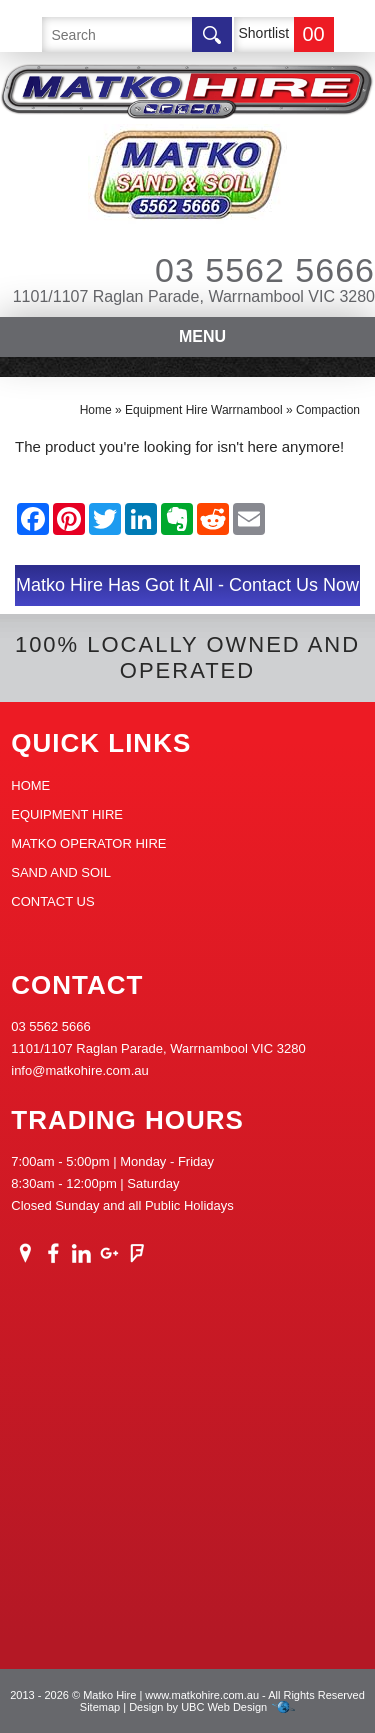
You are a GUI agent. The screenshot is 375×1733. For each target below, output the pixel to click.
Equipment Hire (67, 814)
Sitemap (100, 1707)
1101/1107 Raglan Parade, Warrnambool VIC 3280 (194, 296)
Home (96, 410)
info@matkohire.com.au (79, 1070)
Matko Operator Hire (88, 843)
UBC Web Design (224, 1707)
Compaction (328, 410)
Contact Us (52, 901)
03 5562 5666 (238, 270)
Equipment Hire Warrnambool (204, 410)
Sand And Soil (61, 872)
